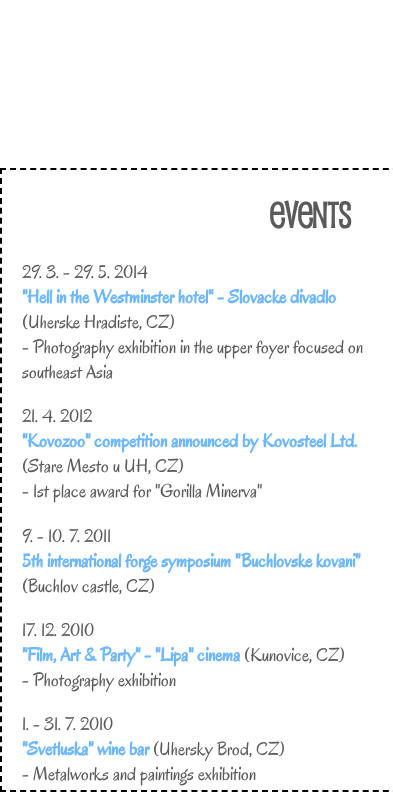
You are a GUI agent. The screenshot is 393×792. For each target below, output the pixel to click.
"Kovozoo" (56, 440)
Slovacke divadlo (282, 296)
